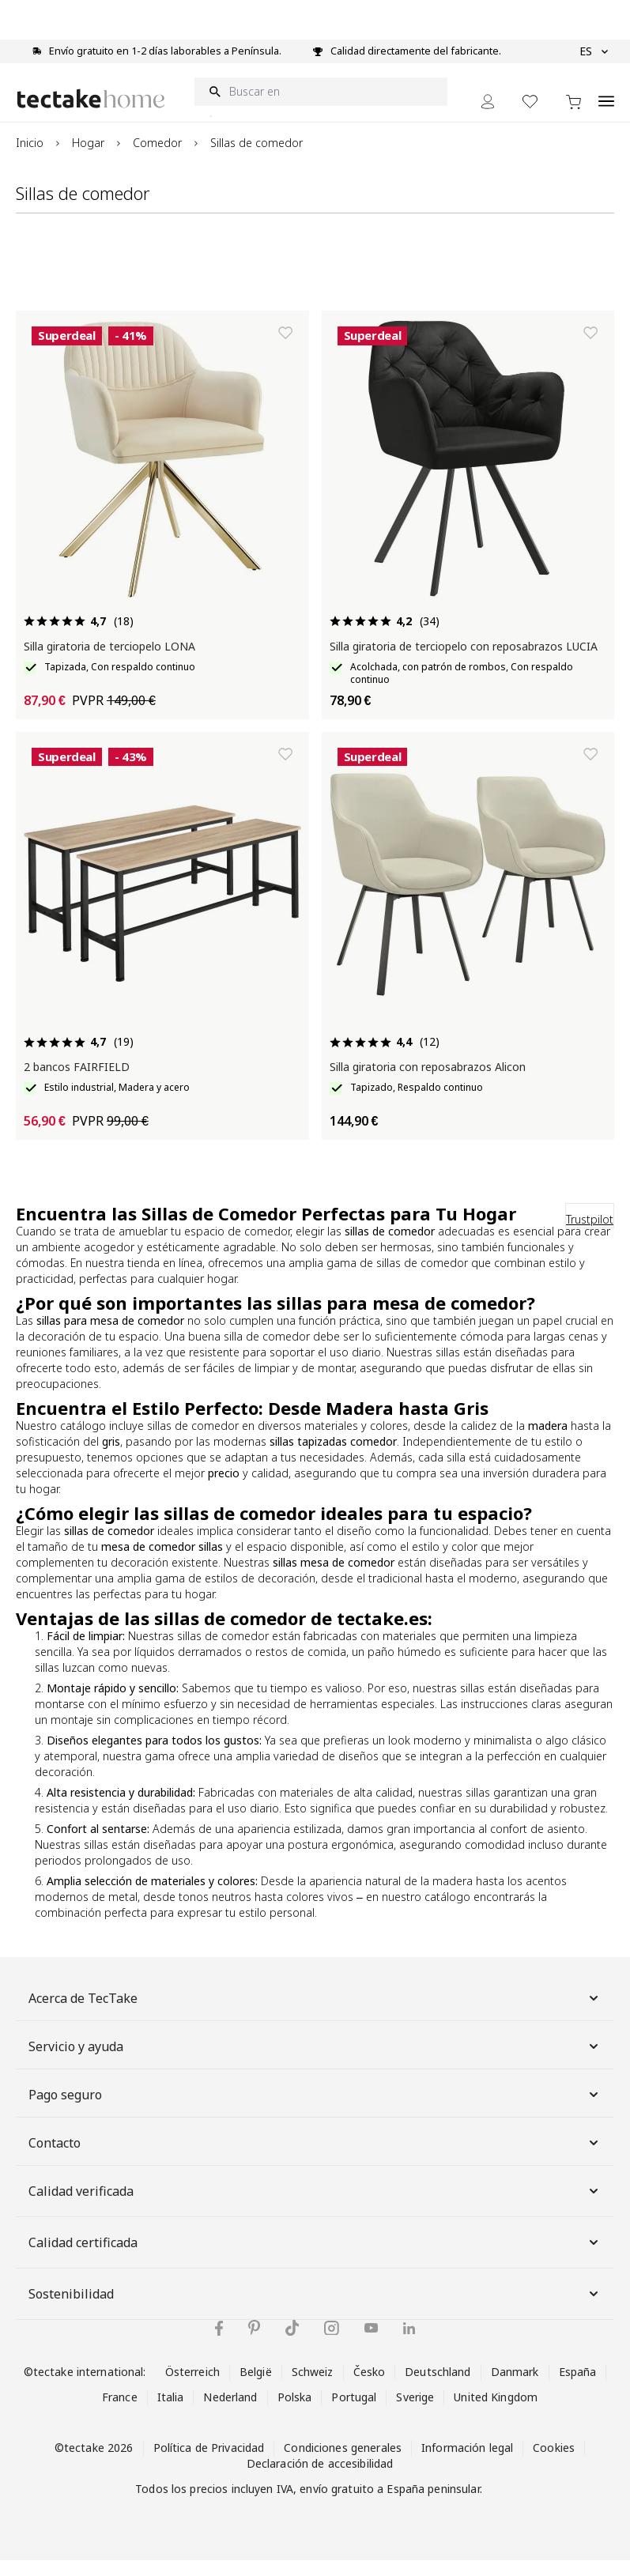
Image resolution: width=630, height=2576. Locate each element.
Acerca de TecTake (315, 2014)
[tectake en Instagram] (331, 2344)
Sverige (415, 2412)
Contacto (315, 2158)
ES (593, 51)
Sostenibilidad (315, 2309)
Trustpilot (589, 1235)
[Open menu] (606, 108)
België (256, 2387)
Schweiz (313, 2387)
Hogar (88, 158)
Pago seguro (315, 2110)
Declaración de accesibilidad (320, 2479)
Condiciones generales (343, 2463)
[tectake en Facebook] (219, 2344)
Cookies (554, 2463)
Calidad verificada (315, 2207)
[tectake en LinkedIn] (409, 2344)
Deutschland (437, 2387)
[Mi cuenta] (487, 117)
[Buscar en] (320, 107)
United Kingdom (496, 2412)
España (578, 2387)
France (120, 2412)
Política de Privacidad (209, 2463)
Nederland (230, 2412)
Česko (369, 2387)
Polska (294, 2412)
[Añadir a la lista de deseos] (285, 348)
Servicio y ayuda (315, 2062)
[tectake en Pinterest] (254, 2344)
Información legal (467, 2463)
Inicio (29, 158)
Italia (170, 2412)
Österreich (192, 2387)
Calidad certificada (315, 2258)
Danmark (515, 2387)
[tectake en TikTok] (292, 2344)
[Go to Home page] (91, 114)
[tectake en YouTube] (371, 2343)
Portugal (353, 2412)
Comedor (157, 158)
